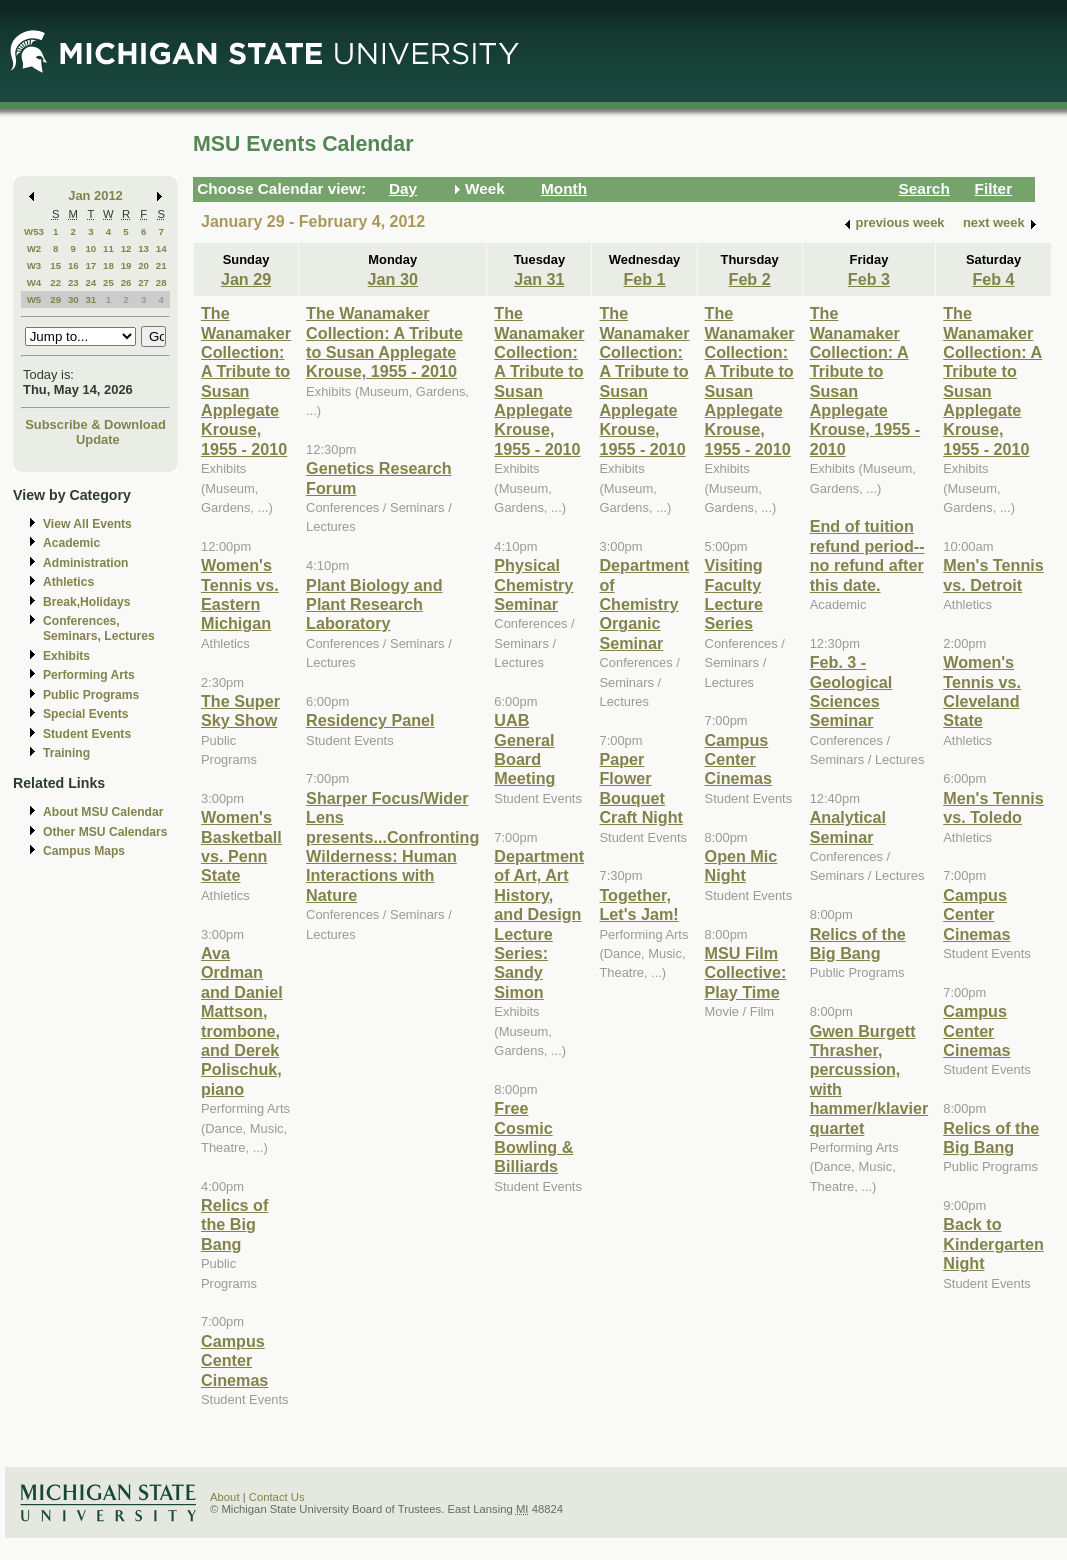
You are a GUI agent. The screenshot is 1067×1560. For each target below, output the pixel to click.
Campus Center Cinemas (234, 1360)
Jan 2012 (95, 195)
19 (126, 265)
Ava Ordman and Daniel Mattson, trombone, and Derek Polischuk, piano (242, 1021)
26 (126, 282)
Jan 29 (246, 279)
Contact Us (277, 1497)
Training (66, 753)
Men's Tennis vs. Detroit (993, 574)
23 (73, 282)
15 (55, 265)
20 (143, 265)
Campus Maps (84, 851)
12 (126, 248)
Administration (85, 563)
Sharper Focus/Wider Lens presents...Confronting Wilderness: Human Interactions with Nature (392, 846)
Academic (71, 543)
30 (73, 299)
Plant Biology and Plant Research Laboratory (374, 604)
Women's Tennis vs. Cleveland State (982, 691)
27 (143, 282)
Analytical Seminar (848, 826)
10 (90, 248)
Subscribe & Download (95, 424)
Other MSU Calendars (105, 832)
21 (161, 265)
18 (108, 265)
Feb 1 (644, 279)
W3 (34, 265)
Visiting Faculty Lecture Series (734, 594)
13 (143, 248)
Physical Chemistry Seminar (533, 584)
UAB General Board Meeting (524, 749)
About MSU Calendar (103, 812)
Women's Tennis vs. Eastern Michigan (240, 594)
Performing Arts (89, 675)
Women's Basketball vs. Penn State (241, 846)
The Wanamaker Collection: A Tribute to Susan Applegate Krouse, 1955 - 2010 (246, 381)
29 (55, 299)
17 (90, 265)
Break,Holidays (87, 602)
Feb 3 (869, 279)
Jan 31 (539, 279)
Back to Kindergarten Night (993, 1243)
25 (108, 282)
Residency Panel (370, 720)
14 (161, 248)
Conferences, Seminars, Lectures (99, 628)
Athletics (68, 582)
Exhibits (66, 656)
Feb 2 (750, 279)
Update (98, 439)
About (225, 1497)
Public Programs (91, 695)
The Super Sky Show (240, 710)
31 (90, 299)
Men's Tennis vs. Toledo (993, 807)
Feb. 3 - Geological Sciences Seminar (851, 691)
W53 (34, 231)
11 (108, 248)
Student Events (87, 734)
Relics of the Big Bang (234, 1224)
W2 (34, 248)
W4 (34, 282)
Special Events (85, 714)
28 (161, 282)
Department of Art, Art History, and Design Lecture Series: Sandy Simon (539, 924)
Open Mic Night (741, 865)
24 (90, 282)
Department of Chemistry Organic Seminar (644, 604)
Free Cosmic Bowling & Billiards (533, 1137)
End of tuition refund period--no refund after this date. (867, 555)
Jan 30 (393, 279)
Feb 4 (993, 279)
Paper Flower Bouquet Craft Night (640, 788)
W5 (34, 299)
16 (73, 265)
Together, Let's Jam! (638, 904)
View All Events (87, 524)
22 (55, 282)
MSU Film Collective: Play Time (746, 972)
